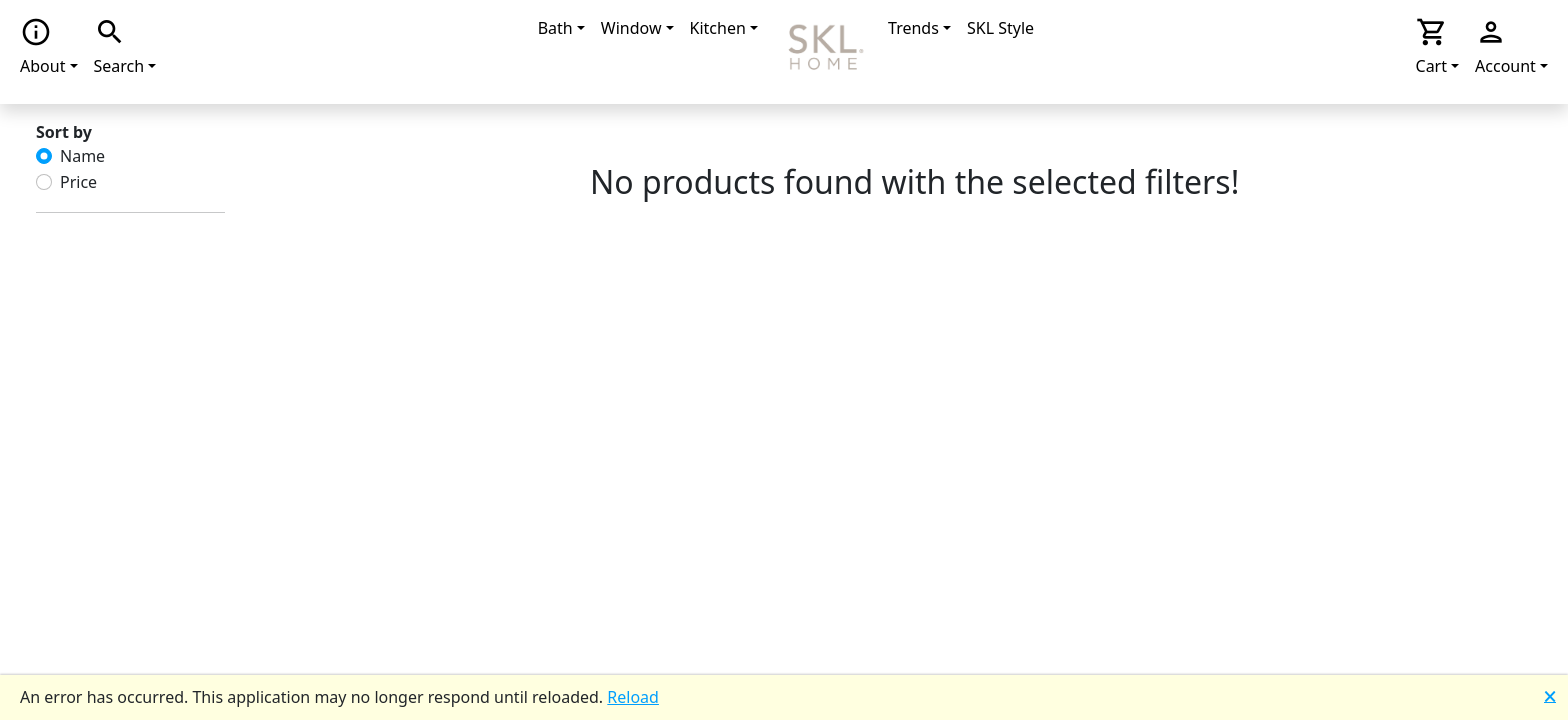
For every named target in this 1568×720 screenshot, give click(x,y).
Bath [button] (555, 28)
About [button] (42, 46)
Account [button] (1505, 46)
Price (78, 182)
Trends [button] (913, 28)
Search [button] (119, 46)
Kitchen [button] (718, 28)
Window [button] (631, 28)
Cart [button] (1432, 46)
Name (82, 156)
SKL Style (1000, 28)
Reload (633, 697)
